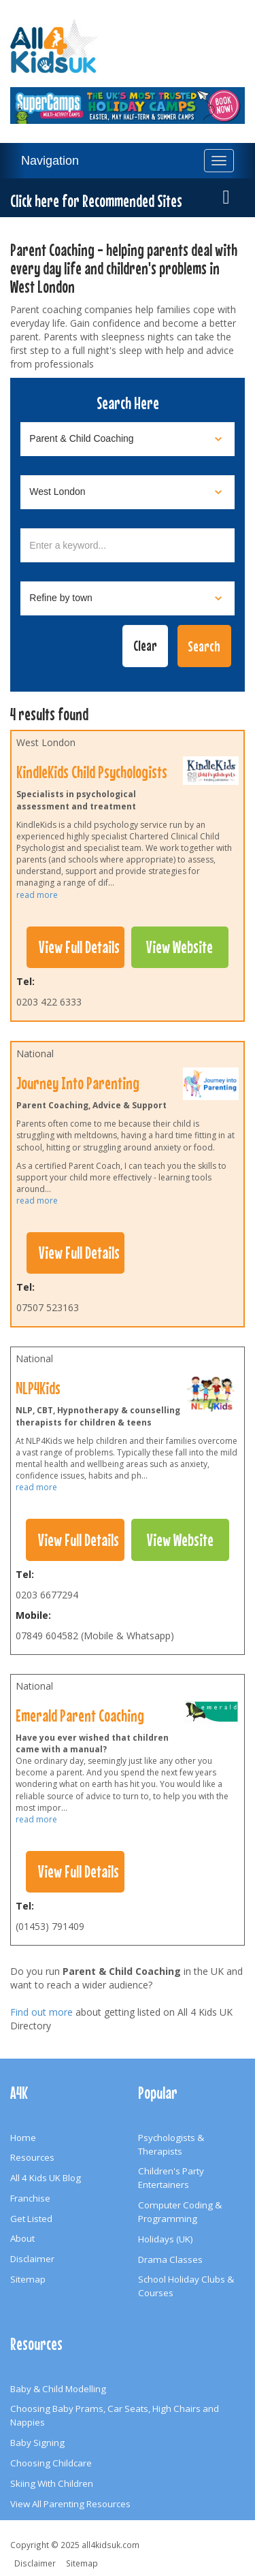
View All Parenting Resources (70, 2504)
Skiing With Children (51, 2483)
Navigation (50, 160)
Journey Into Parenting (77, 1083)
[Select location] (127, 492)
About (22, 2238)
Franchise (30, 2198)
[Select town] (127, 598)
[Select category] (127, 439)
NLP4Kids (38, 1388)
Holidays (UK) (165, 2239)
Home (23, 2137)
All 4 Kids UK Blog (45, 2178)
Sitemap (28, 2279)
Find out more (41, 2012)
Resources (32, 2157)
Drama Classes (170, 2259)
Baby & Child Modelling (58, 2389)
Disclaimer (32, 2259)
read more (37, 895)
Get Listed (31, 2218)
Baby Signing (37, 2442)
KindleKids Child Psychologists (91, 772)
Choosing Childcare (51, 2463)
